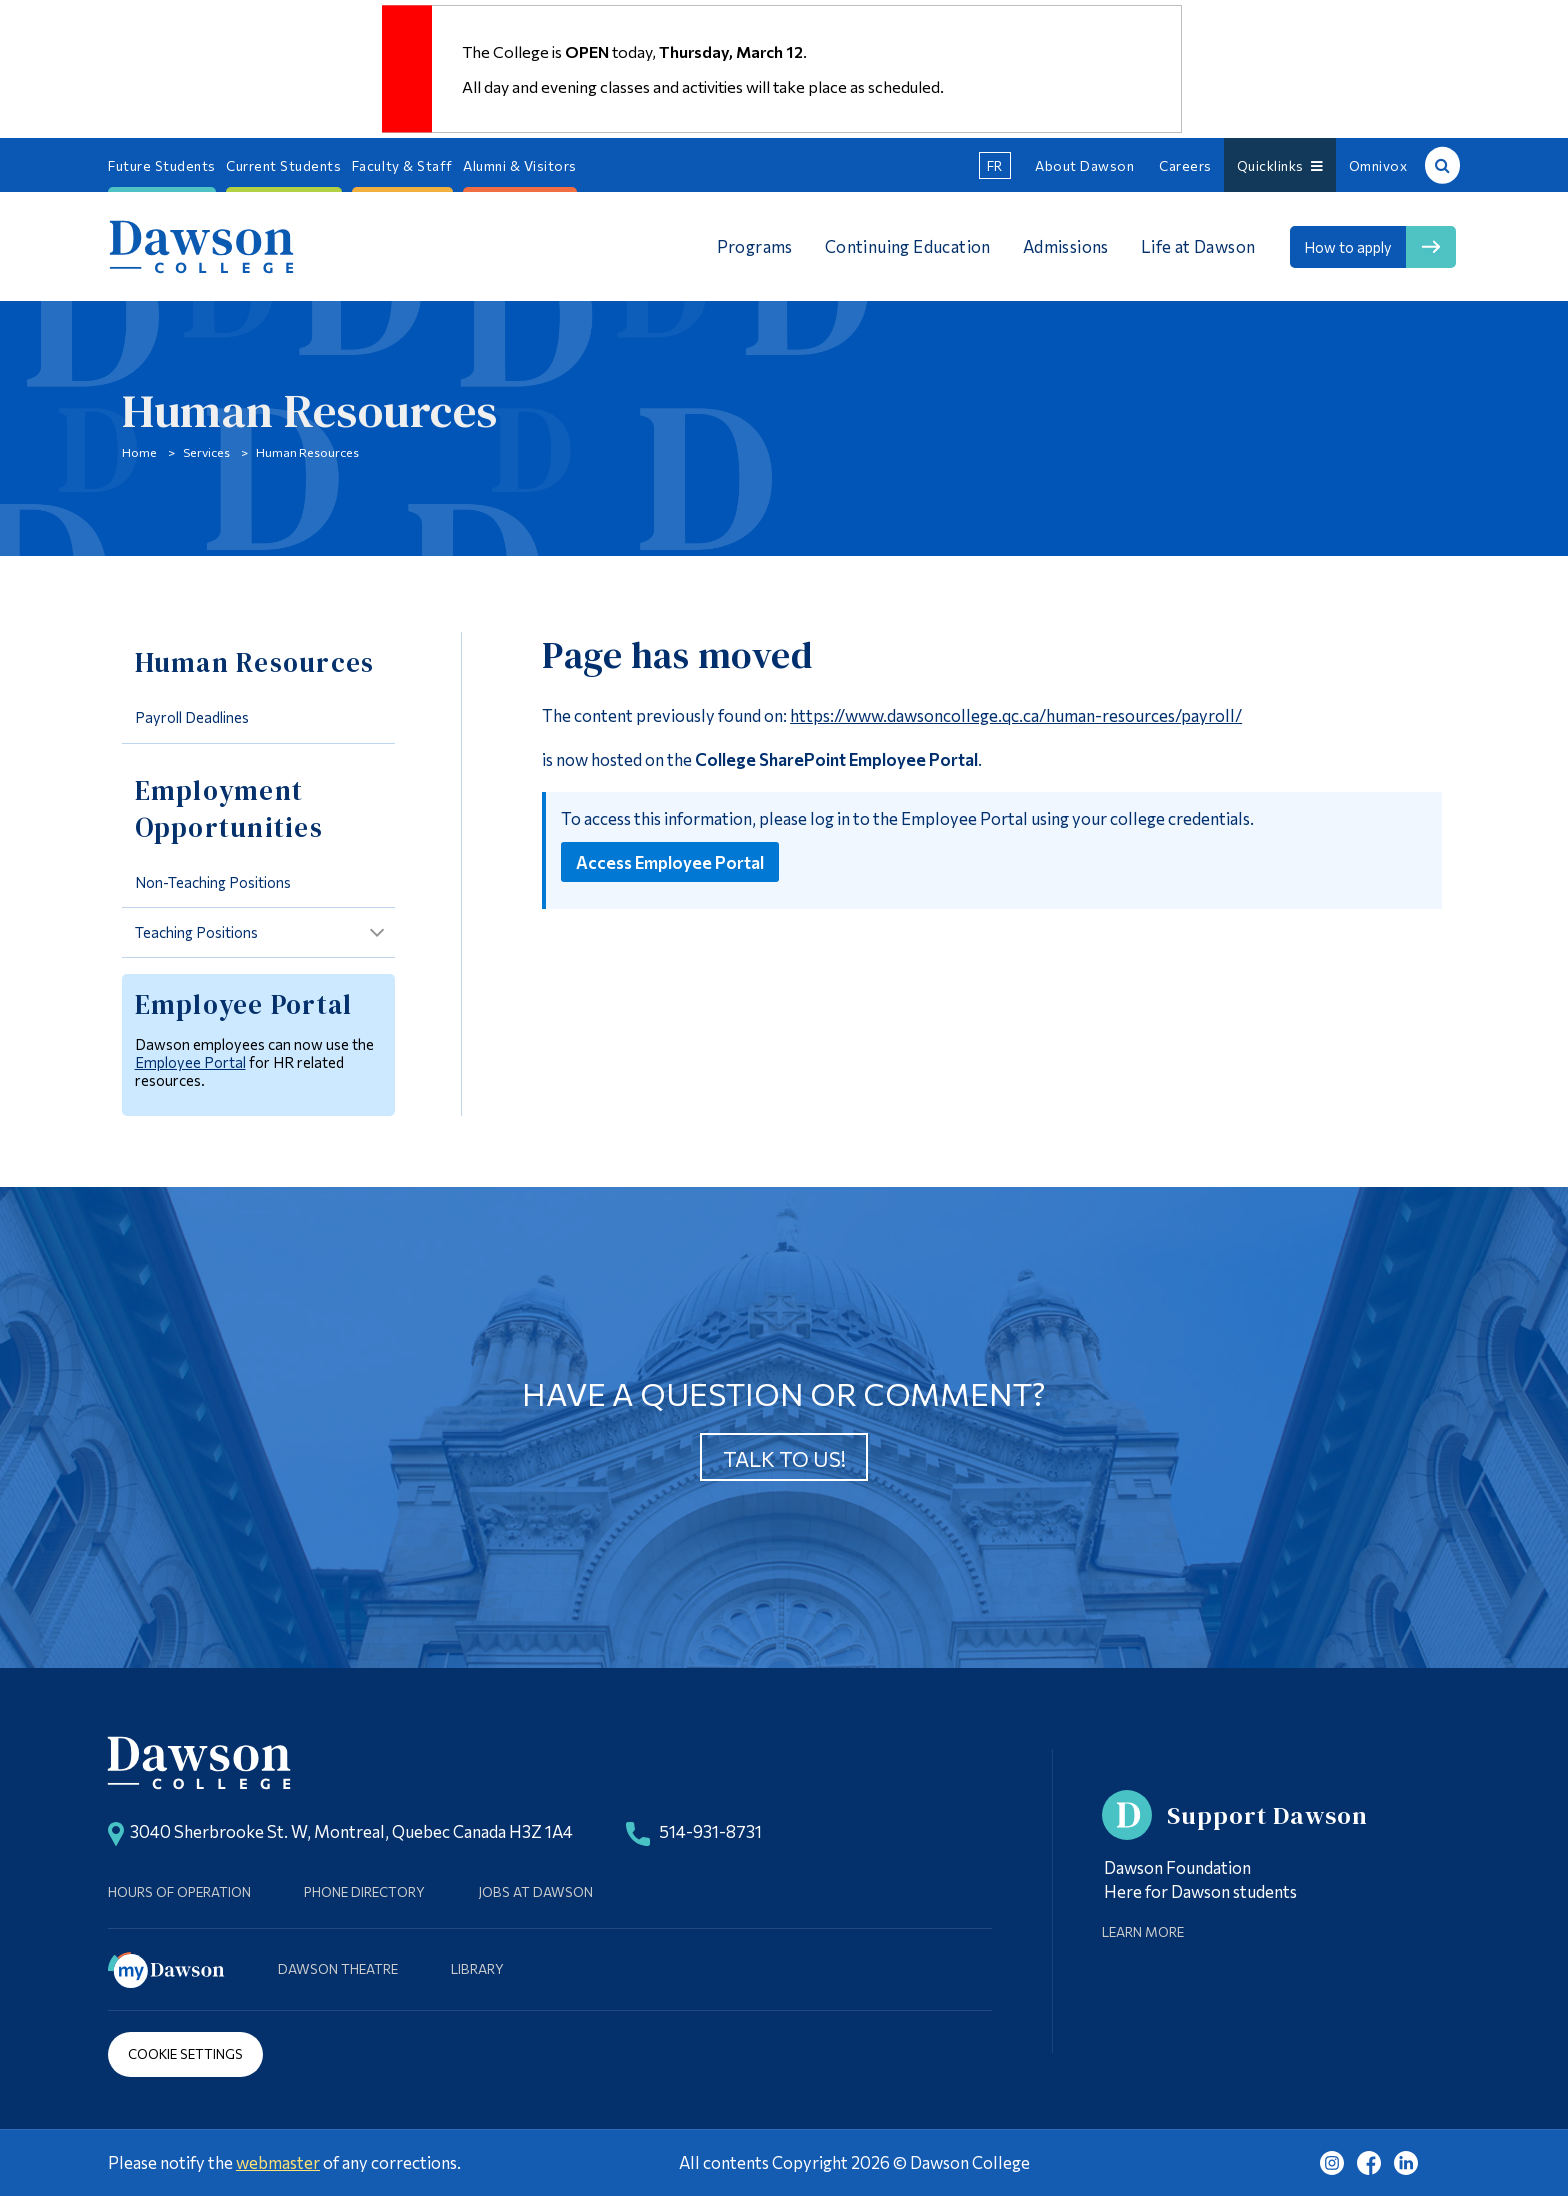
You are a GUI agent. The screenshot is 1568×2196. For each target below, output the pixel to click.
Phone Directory (364, 1891)
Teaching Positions (196, 932)
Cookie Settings (185, 2053)
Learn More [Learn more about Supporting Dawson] (1143, 1931)
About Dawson (1084, 165)
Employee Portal (190, 1062)
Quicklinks (1280, 165)
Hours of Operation (179, 1891)
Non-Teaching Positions (213, 882)
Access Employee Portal (670, 862)
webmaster (278, 2162)
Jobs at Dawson (535, 1891)
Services (206, 452)
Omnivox (1378, 165)
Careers (1185, 165)
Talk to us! (784, 1458)
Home (139, 452)
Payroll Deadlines (192, 717)
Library (477, 1968)
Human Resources (307, 452)
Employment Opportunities (229, 809)
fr (995, 165)
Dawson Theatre (338, 1968)
